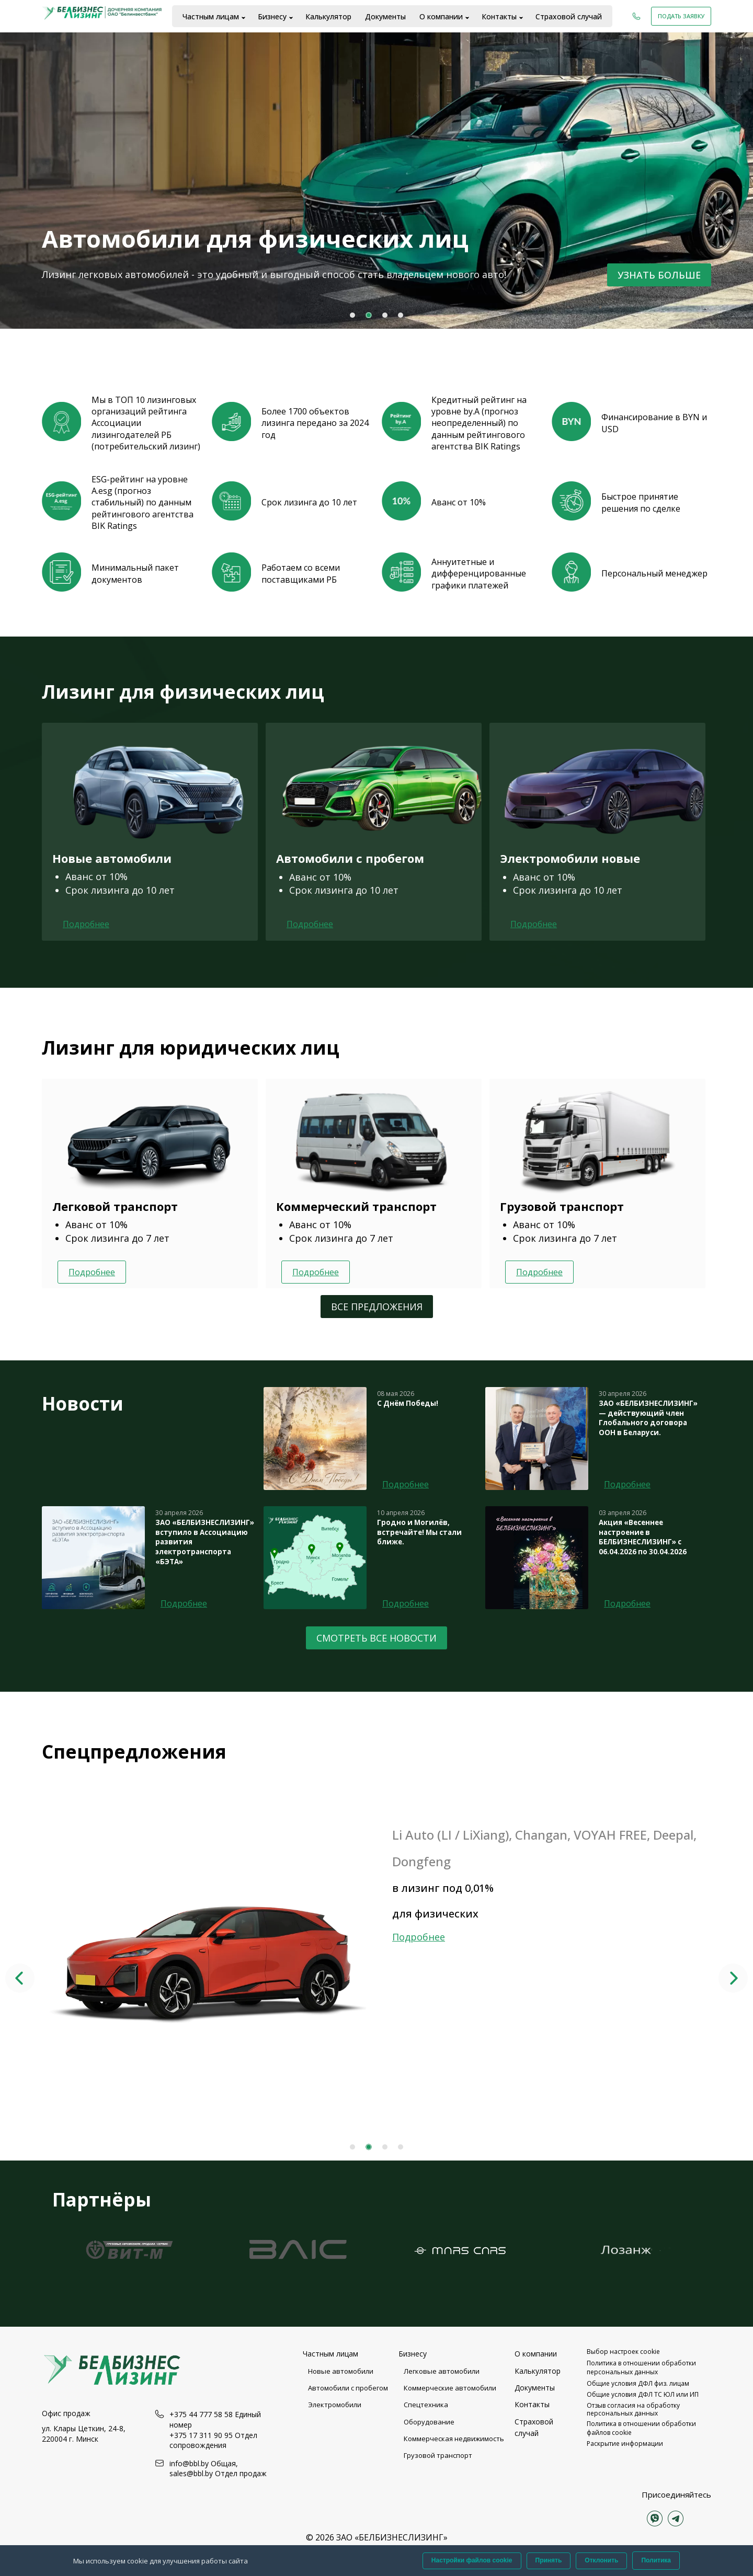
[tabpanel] (376, 180)
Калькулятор (328, 16)
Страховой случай (568, 16)
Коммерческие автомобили (450, 2388)
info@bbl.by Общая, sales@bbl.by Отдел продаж (218, 2468)
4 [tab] (400, 315)
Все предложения (377, 1306)
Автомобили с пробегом (348, 2388)
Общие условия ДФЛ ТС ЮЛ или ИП (643, 2394)
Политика (656, 2560)
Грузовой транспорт (438, 2455)
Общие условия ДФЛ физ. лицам (638, 2383)
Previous (20, 1978)
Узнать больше (659, 275)
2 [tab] (369, 315)
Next (733, 1978)
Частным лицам (210, 16)
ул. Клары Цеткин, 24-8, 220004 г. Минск (84, 2433)
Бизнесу (272, 16)
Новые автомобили (340, 2371)
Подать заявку (681, 16)
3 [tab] (384, 315)
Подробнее (86, 924)
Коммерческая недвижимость (454, 2438)
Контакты (499, 16)
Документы (385, 16)
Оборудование (429, 2422)
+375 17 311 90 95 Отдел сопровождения (213, 2440)
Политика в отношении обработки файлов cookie (641, 2428)
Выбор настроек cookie (623, 2351)
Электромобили (334, 2404)
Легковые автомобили (442, 2371)
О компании (441, 16)
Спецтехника (426, 2404)
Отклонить (601, 2560)
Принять (548, 2560)
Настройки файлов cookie (471, 2560)
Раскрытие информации (625, 2443)
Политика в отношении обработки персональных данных (641, 2367)
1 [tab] (352, 315)
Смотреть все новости (376, 1638)
